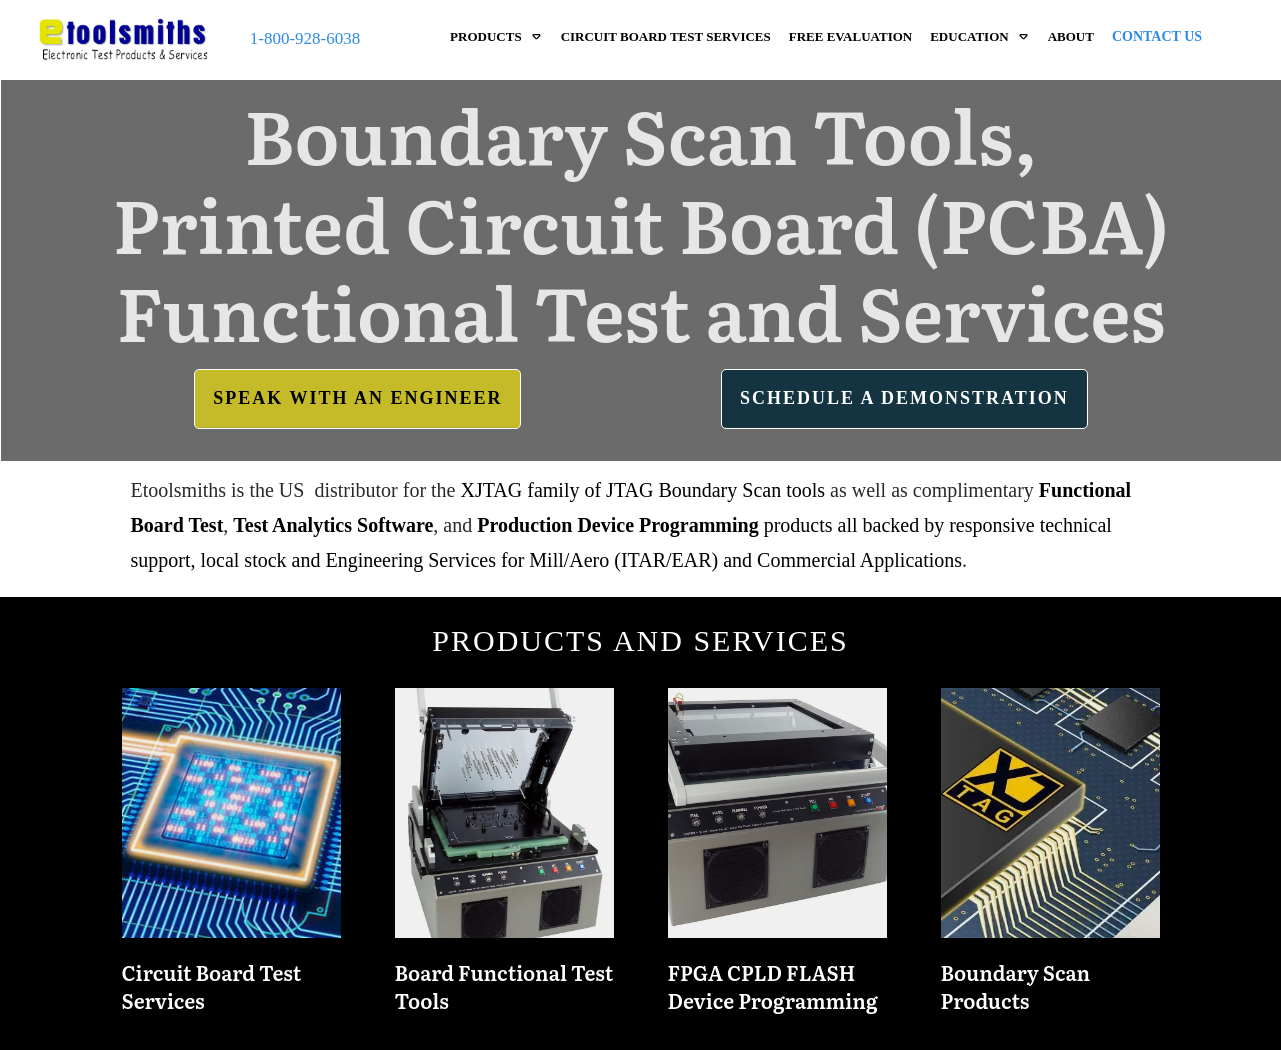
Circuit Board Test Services (231, 858)
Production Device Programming (617, 525)
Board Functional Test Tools (504, 858)
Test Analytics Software (333, 525)
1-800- (272, 38)
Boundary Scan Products (1050, 858)
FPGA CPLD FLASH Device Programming (777, 858)
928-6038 (327, 38)
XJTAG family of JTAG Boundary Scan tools (643, 490)
